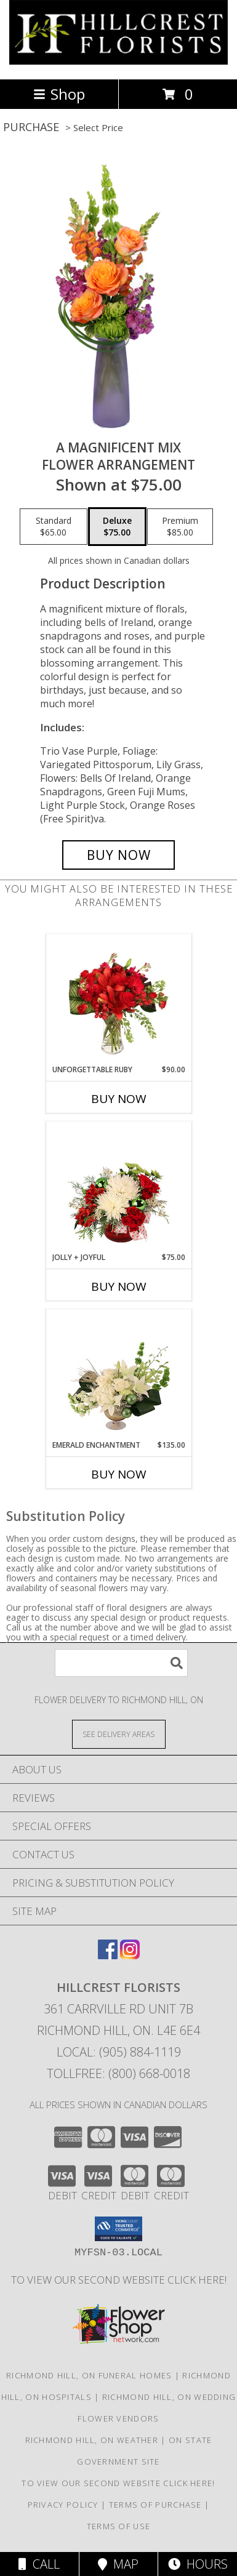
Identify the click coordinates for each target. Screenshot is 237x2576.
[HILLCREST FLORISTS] (118, 61)
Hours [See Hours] (198, 2564)
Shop (59, 94)
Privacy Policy (63, 2504)
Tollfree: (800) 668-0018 (118, 2073)
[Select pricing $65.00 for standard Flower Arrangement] (53, 527)
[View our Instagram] (130, 1955)
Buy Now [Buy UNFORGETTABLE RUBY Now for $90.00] (119, 1099)
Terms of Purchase (155, 2504)
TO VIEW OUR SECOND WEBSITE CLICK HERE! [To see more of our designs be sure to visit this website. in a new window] (119, 2280)
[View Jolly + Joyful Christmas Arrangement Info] (118, 1187)
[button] (118, 2229)
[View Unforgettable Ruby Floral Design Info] (118, 999)
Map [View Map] (118, 2564)
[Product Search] (121, 1663)
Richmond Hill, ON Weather (92, 2440)
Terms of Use (119, 2526)
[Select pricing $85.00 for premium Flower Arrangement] (180, 527)
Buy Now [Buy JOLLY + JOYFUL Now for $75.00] (119, 1286)
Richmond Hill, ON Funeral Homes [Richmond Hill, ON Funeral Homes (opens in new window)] (89, 2375)
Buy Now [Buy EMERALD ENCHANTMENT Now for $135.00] (119, 1474)
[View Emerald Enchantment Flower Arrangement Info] (118, 1374)
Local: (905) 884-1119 (119, 2052)
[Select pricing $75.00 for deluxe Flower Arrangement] (117, 527)
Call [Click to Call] (39, 2564)
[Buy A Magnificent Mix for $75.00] (118, 855)
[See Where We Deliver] (119, 1733)
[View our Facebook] (108, 1955)
